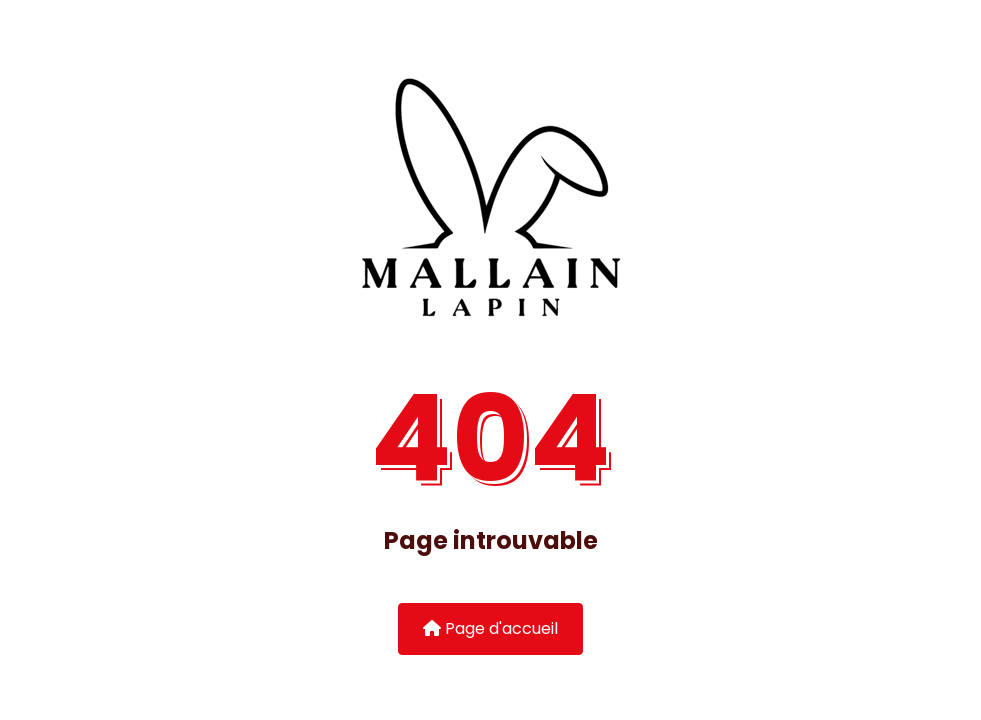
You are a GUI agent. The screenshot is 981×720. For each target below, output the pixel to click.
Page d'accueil (490, 628)
